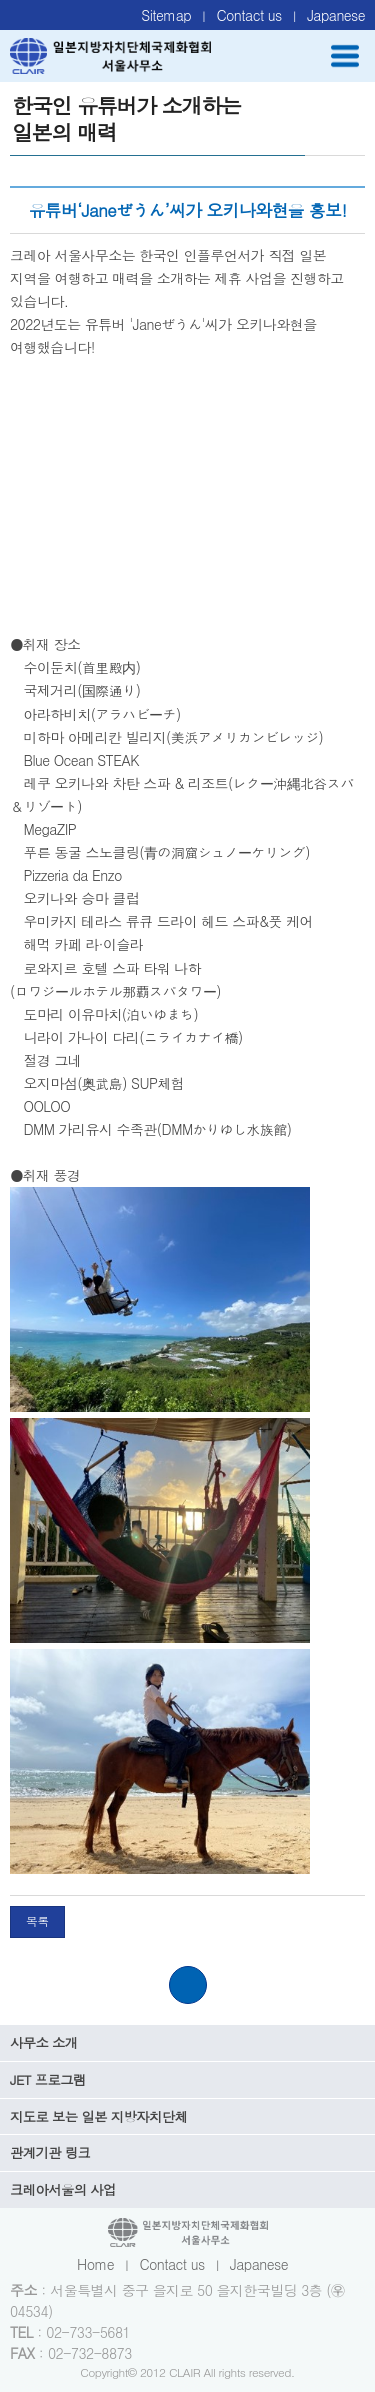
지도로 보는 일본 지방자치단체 (98, 2116)
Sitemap (166, 15)
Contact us (249, 15)
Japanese (336, 15)
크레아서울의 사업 (63, 2189)
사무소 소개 (44, 2042)
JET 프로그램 (48, 2079)
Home (95, 2264)
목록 (37, 1921)
